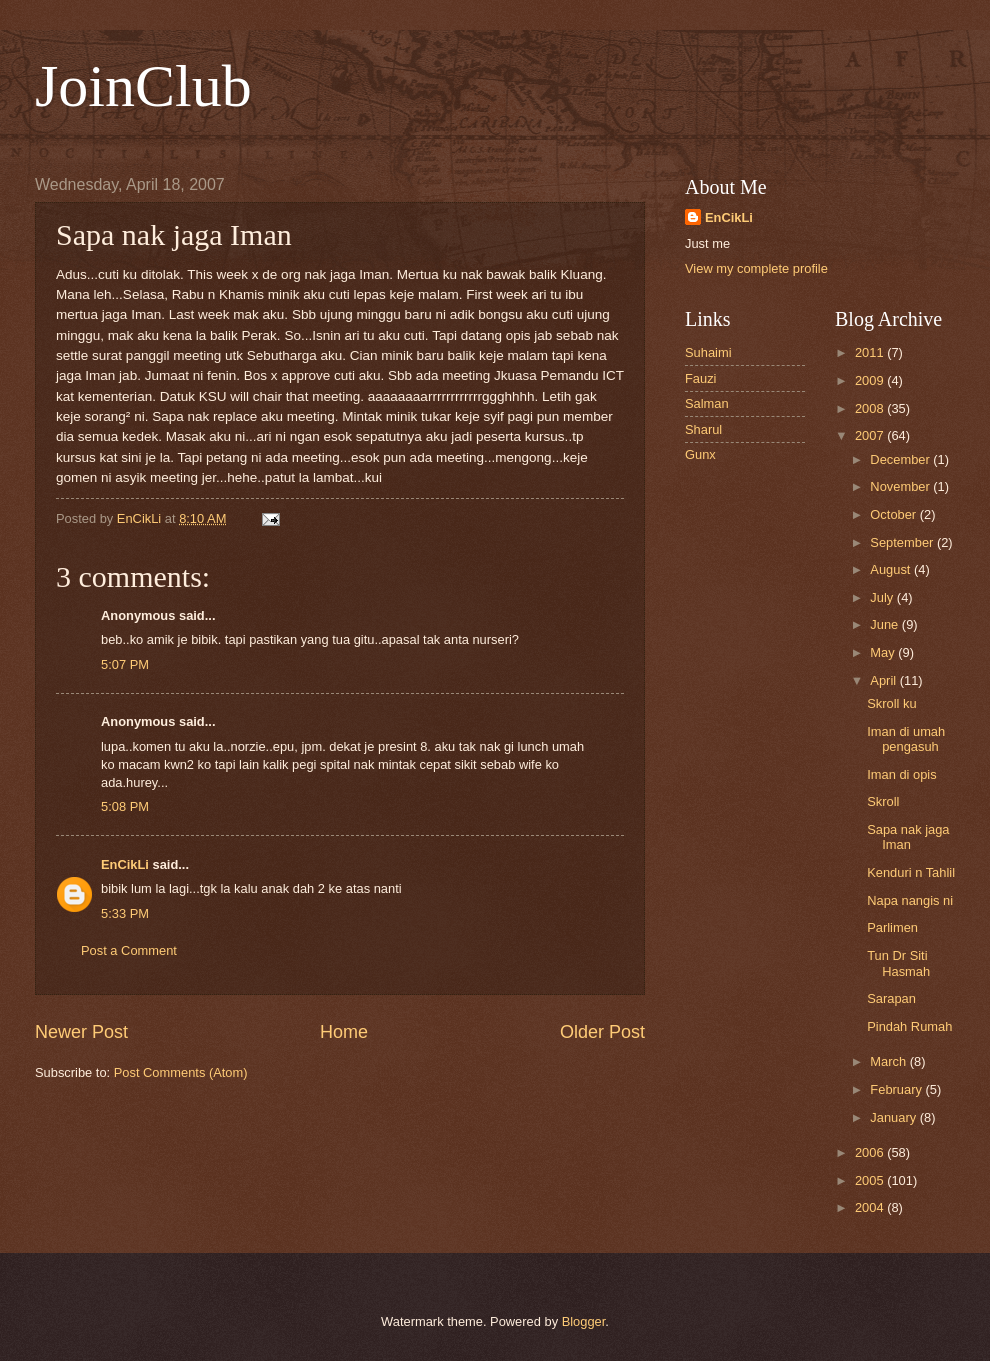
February (897, 1089)
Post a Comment (129, 950)
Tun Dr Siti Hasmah (898, 963)
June (886, 624)
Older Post (602, 1032)
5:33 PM (125, 913)
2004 (871, 1207)
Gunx (700, 454)
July (883, 597)
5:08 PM (125, 806)
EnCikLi (125, 864)
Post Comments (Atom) (181, 1072)
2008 (871, 408)
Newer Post (81, 1032)
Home (344, 1032)
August (892, 569)
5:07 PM (125, 664)
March (889, 1061)
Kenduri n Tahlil (911, 872)
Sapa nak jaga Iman (908, 837)
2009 (871, 380)
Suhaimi (708, 352)
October (894, 514)
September (903, 542)
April (884, 680)
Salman (707, 403)
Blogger (584, 1321)
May (884, 652)
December (901, 459)
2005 (871, 1180)
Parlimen (892, 927)
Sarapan (891, 998)
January (894, 1117)
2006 (871, 1152)
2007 (871, 435)
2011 (871, 352)
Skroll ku (891, 703)
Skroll (883, 801)
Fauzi (700, 378)
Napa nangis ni (910, 900)
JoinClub (143, 86)
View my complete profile (756, 268)
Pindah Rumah (909, 1026)
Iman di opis (901, 774)
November (901, 486)
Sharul (703, 429)
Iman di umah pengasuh (906, 739)
